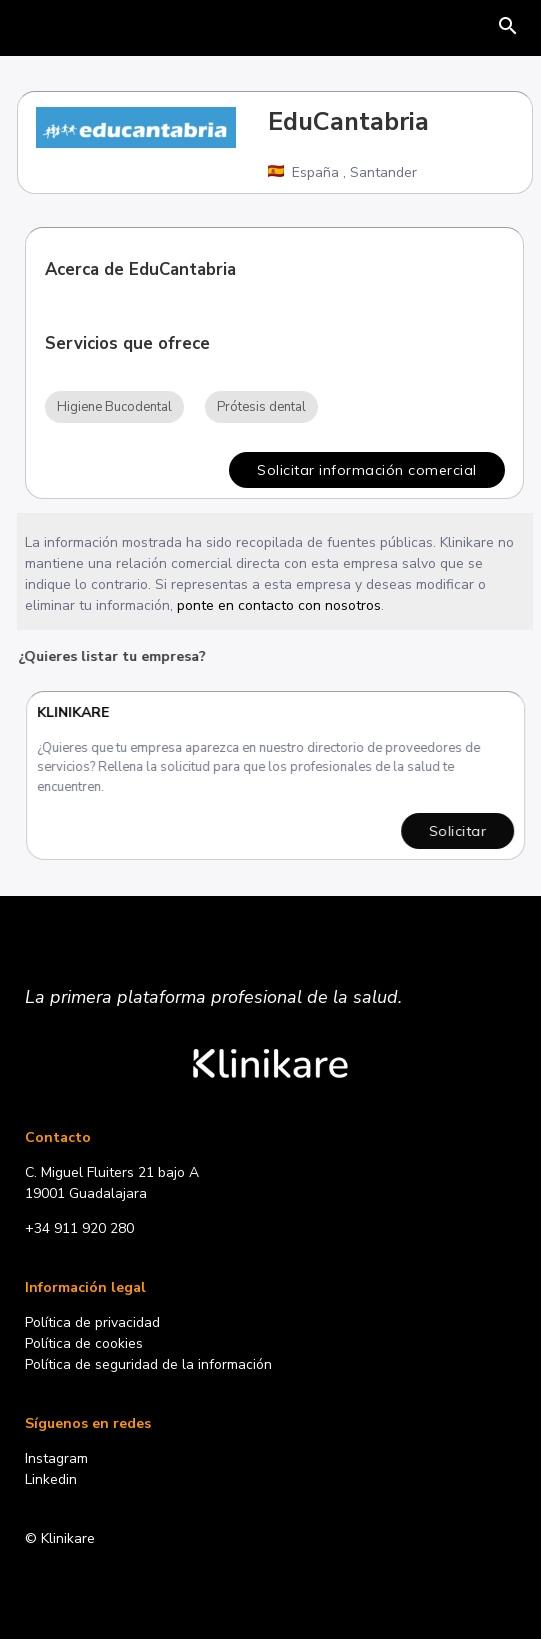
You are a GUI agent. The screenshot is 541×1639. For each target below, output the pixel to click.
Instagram (56, 1458)
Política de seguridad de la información (148, 1364)
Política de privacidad (92, 1322)
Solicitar (460, 831)
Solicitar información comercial (367, 470)
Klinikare (75, 712)
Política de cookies (84, 1343)
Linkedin (51, 1479)
